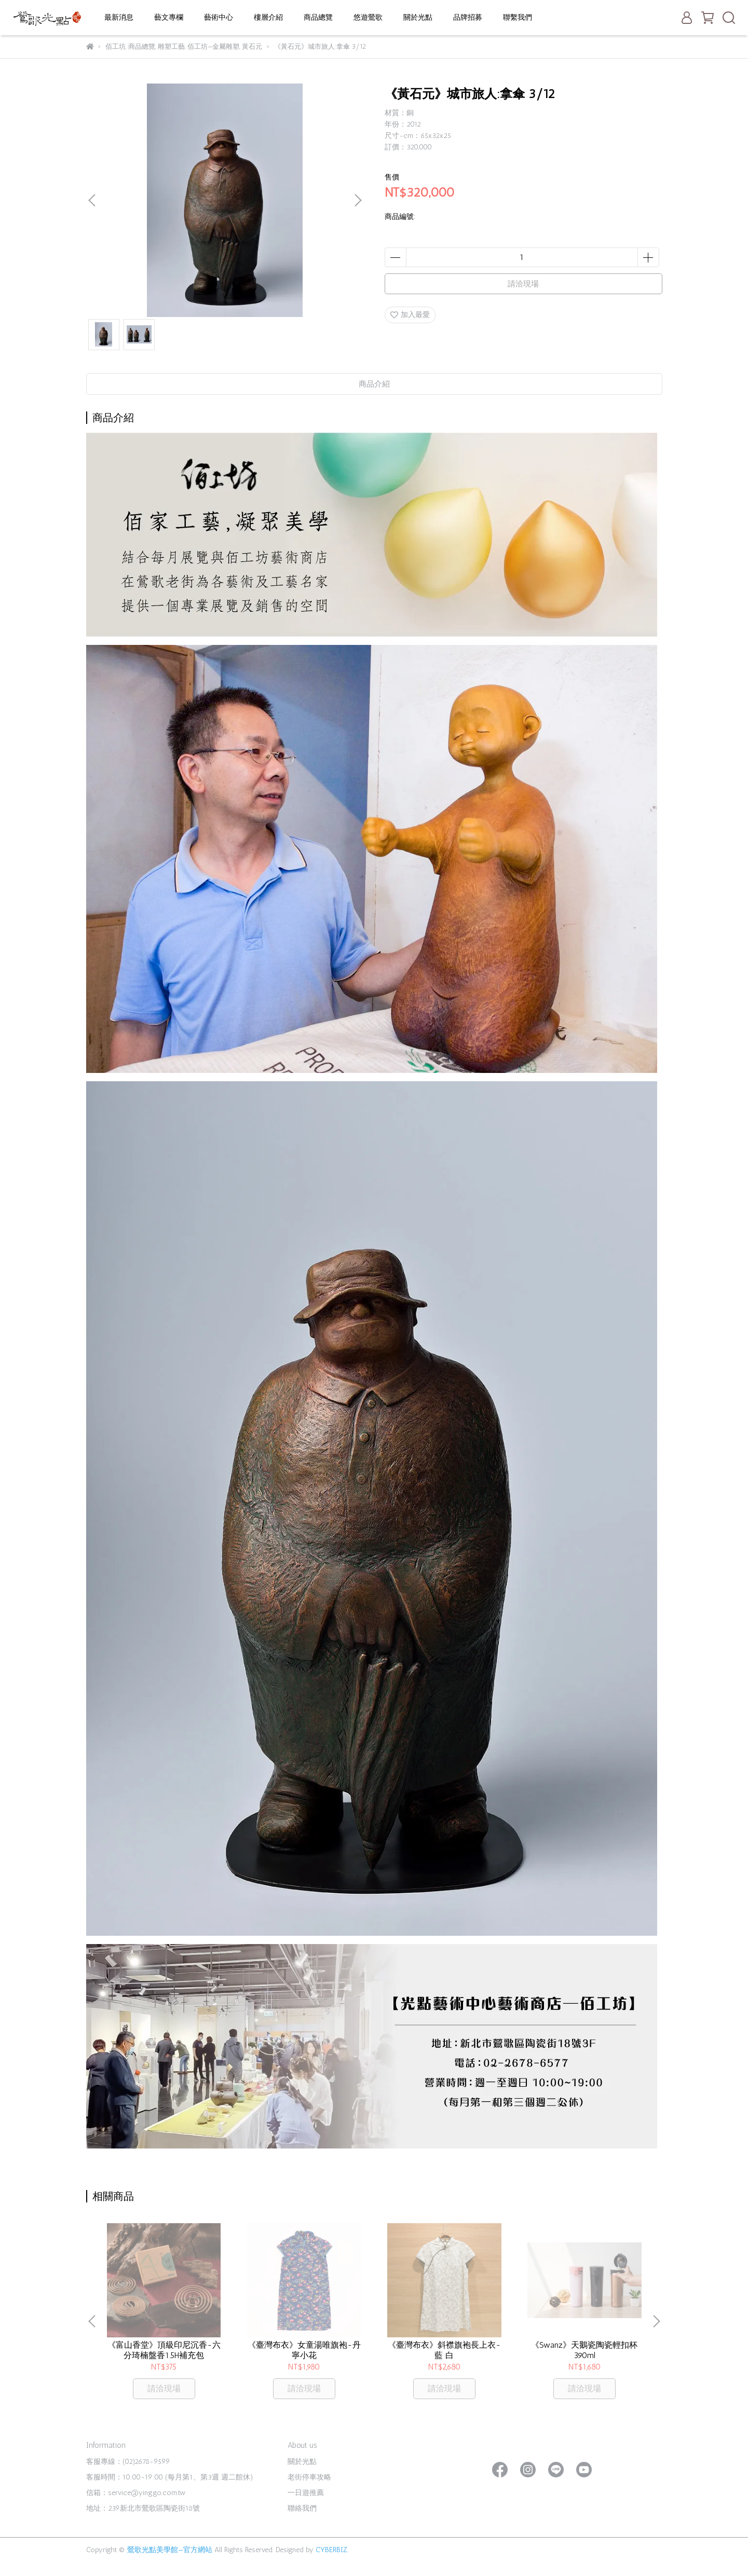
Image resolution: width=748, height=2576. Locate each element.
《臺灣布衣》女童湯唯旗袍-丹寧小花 (304, 2350)
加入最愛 (410, 314)
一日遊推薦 (306, 2492)
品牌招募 (467, 17)
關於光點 (417, 17)
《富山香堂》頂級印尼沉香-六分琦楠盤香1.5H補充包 (164, 2350)
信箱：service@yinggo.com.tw (135, 2492)
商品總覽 (318, 17)
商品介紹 (374, 384)
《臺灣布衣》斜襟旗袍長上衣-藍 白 (444, 2350)
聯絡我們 (302, 2508)
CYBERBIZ (331, 2549)
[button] (357, 200)
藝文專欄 (168, 17)
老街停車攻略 (309, 2477)
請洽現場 (523, 283)
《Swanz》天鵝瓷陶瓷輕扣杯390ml (584, 2350)
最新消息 (118, 17)
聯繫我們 (517, 17)
